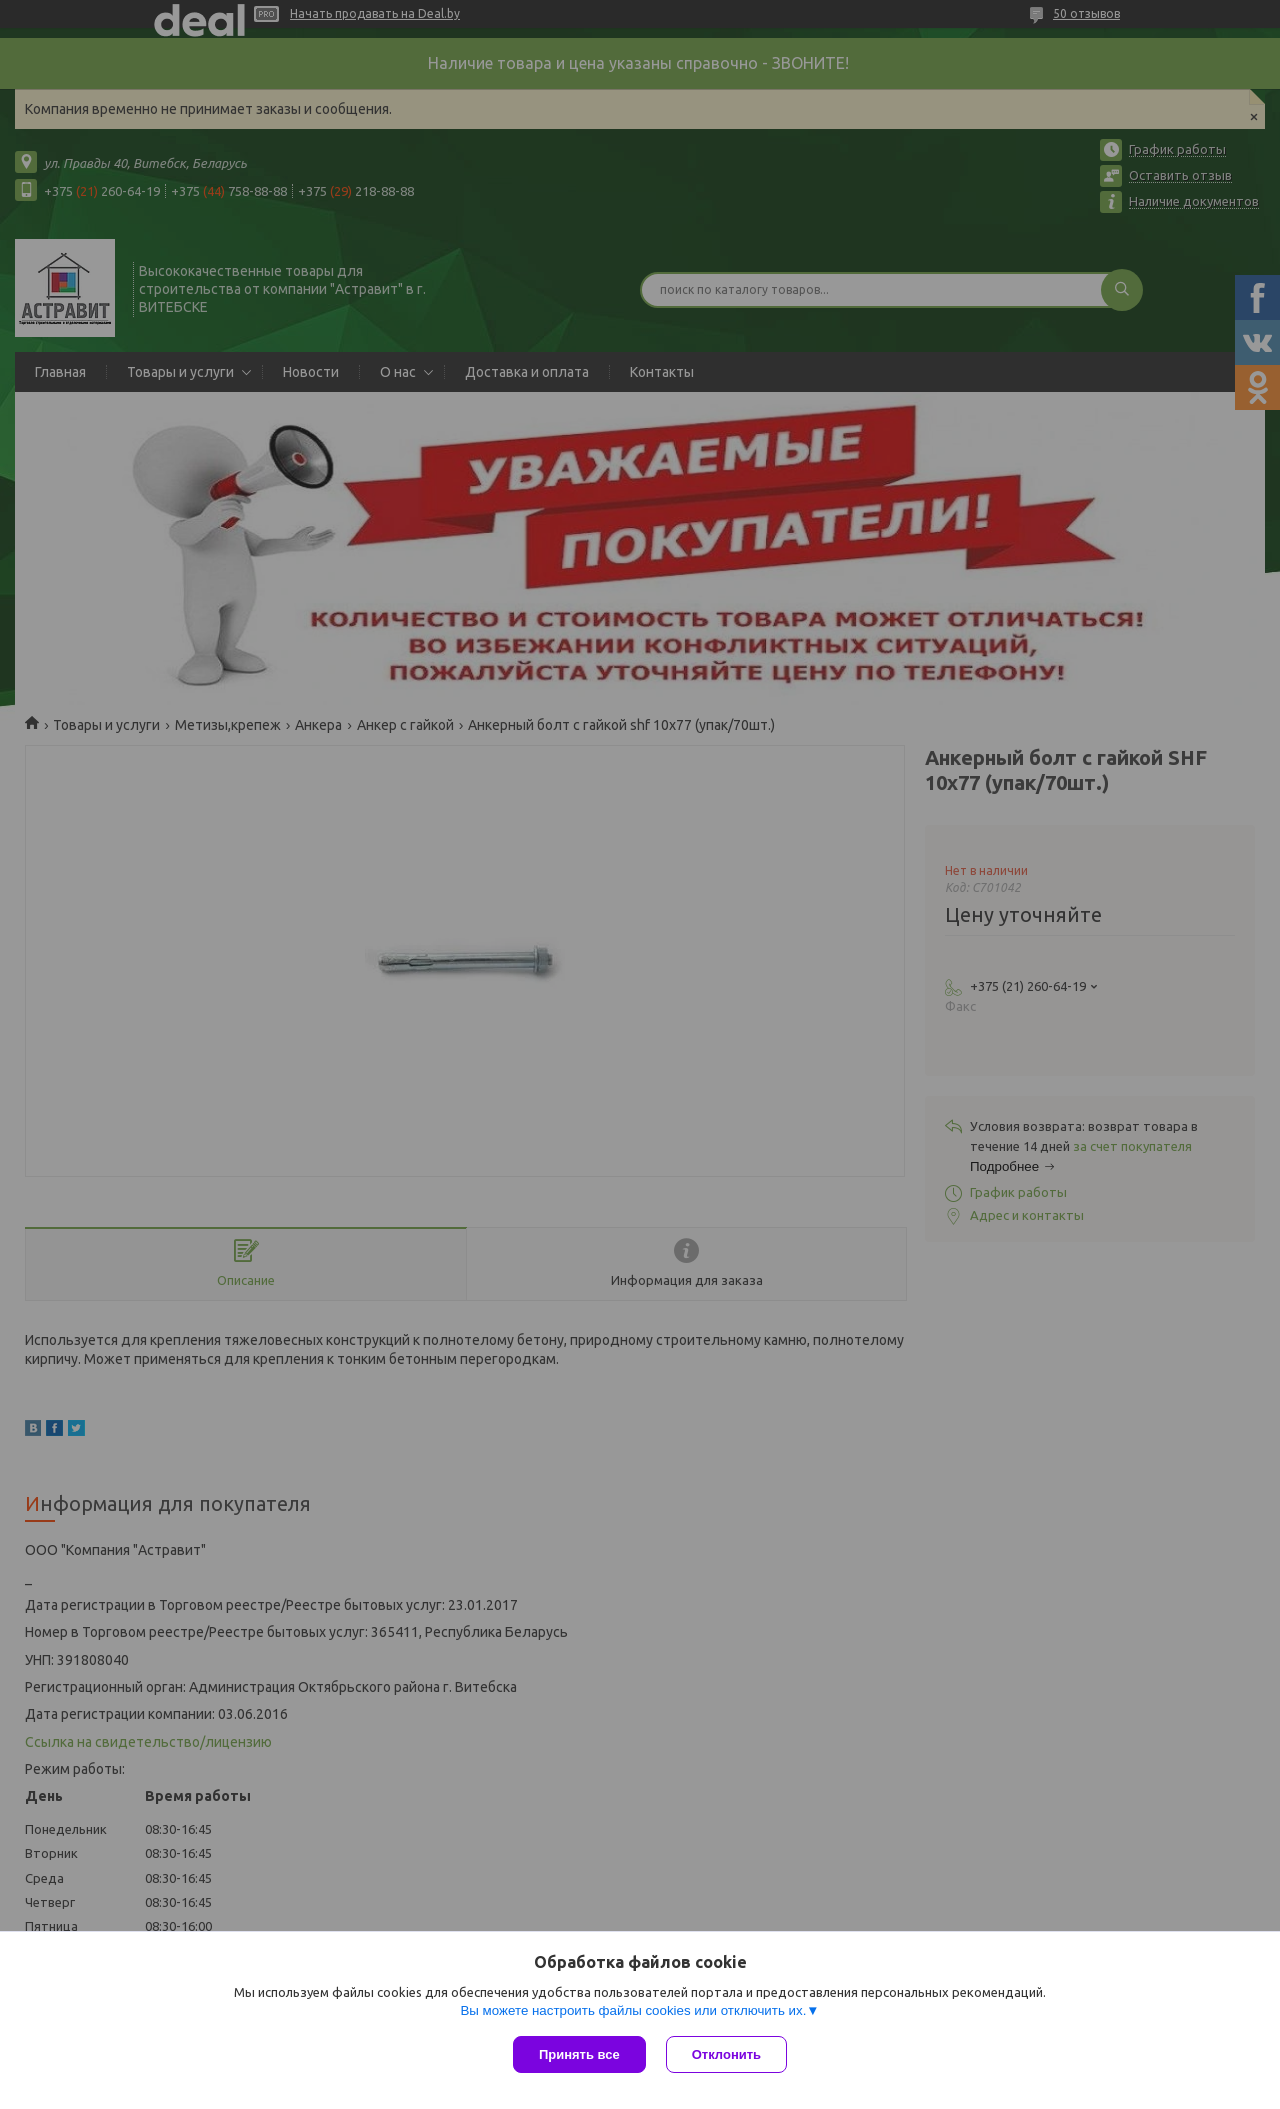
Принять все (579, 2054)
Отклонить (726, 2054)
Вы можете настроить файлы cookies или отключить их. (633, 2010)
